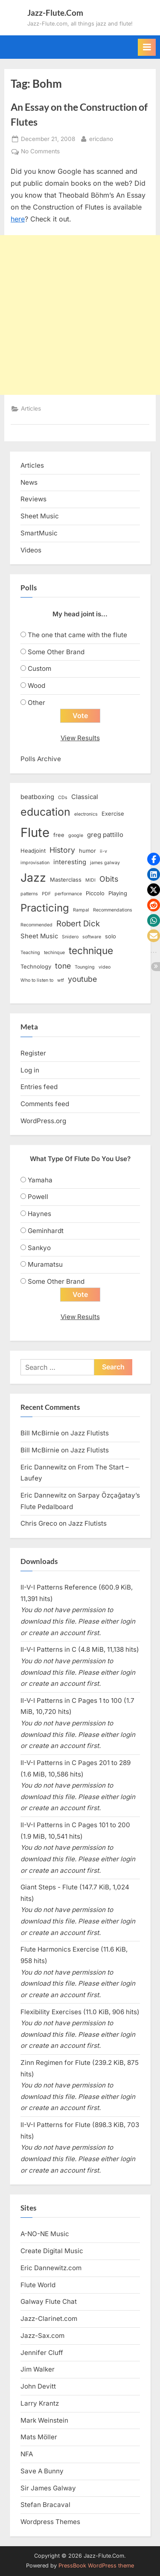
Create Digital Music (51, 2251)
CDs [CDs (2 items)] (62, 797)
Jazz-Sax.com (42, 2336)
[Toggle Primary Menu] (147, 47)
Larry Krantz (39, 2403)
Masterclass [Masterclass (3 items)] (65, 879)
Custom (39, 668)
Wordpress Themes (50, 2522)
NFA (26, 2454)
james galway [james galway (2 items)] (105, 862)
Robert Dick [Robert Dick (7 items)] (78, 924)
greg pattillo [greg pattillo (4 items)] (105, 835)
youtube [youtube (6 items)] (82, 979)
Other (36, 703)
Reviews (33, 499)
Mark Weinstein (44, 2420)
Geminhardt (46, 1231)
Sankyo (39, 1248)
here (18, 219)
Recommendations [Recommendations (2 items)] (112, 910)
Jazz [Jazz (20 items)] (33, 877)
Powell (38, 1197)
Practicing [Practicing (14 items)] (44, 908)
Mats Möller (38, 2437)
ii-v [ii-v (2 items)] (103, 851)
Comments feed (44, 1104)
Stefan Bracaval (45, 2505)
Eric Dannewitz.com (50, 2268)
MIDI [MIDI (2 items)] (90, 880)
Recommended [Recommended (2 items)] (36, 925)
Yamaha (40, 1180)
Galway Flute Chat (48, 2301)
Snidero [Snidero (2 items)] (70, 937)
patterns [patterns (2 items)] (29, 894)
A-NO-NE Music (44, 2234)
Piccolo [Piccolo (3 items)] (95, 893)
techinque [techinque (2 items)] (54, 952)
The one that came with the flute (77, 635)
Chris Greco (38, 1523)
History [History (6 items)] (62, 849)
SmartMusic (39, 533)
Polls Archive (40, 759)
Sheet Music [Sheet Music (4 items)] (39, 936)
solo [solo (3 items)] (110, 936)
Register (33, 1053)
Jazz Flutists (89, 1433)
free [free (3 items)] (58, 834)
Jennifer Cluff (41, 2353)
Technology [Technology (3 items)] (35, 966)
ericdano (101, 138)
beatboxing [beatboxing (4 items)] (37, 797)
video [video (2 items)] (105, 967)
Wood (36, 685)
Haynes (39, 1214)
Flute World (37, 2285)
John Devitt (38, 2386)
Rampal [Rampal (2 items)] (81, 910)
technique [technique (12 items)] (91, 950)
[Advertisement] (80, 315)
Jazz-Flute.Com (55, 12)
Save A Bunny (42, 2471)
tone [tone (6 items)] (63, 965)
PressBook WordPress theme (96, 2565)
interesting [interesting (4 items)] (69, 862)
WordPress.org (43, 1121)
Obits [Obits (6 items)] (108, 878)
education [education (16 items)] (45, 811)
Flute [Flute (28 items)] (34, 832)
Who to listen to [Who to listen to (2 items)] (36, 980)
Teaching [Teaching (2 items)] (30, 952)
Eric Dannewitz (43, 1467)
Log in (29, 1070)
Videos (30, 550)
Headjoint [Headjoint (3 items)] (33, 850)
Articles (31, 408)
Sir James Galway (48, 2488)
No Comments (40, 152)
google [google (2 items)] (75, 835)
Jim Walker (37, 2369)
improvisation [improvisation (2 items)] (34, 862)
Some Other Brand (56, 652)
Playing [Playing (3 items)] (117, 893)
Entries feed (39, 1087)
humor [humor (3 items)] (87, 850)
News (29, 482)
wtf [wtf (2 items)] (60, 980)
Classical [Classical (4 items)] (84, 797)
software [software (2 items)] (91, 937)
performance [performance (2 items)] (68, 894)
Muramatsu (45, 1264)
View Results (80, 738)
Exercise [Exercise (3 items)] (113, 813)
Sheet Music (39, 516)
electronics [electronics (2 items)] (86, 814)
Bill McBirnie (39, 1433)
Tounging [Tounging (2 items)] (85, 967)
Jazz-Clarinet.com (48, 2318)
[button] (153, 859)
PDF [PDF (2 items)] (46, 894)
